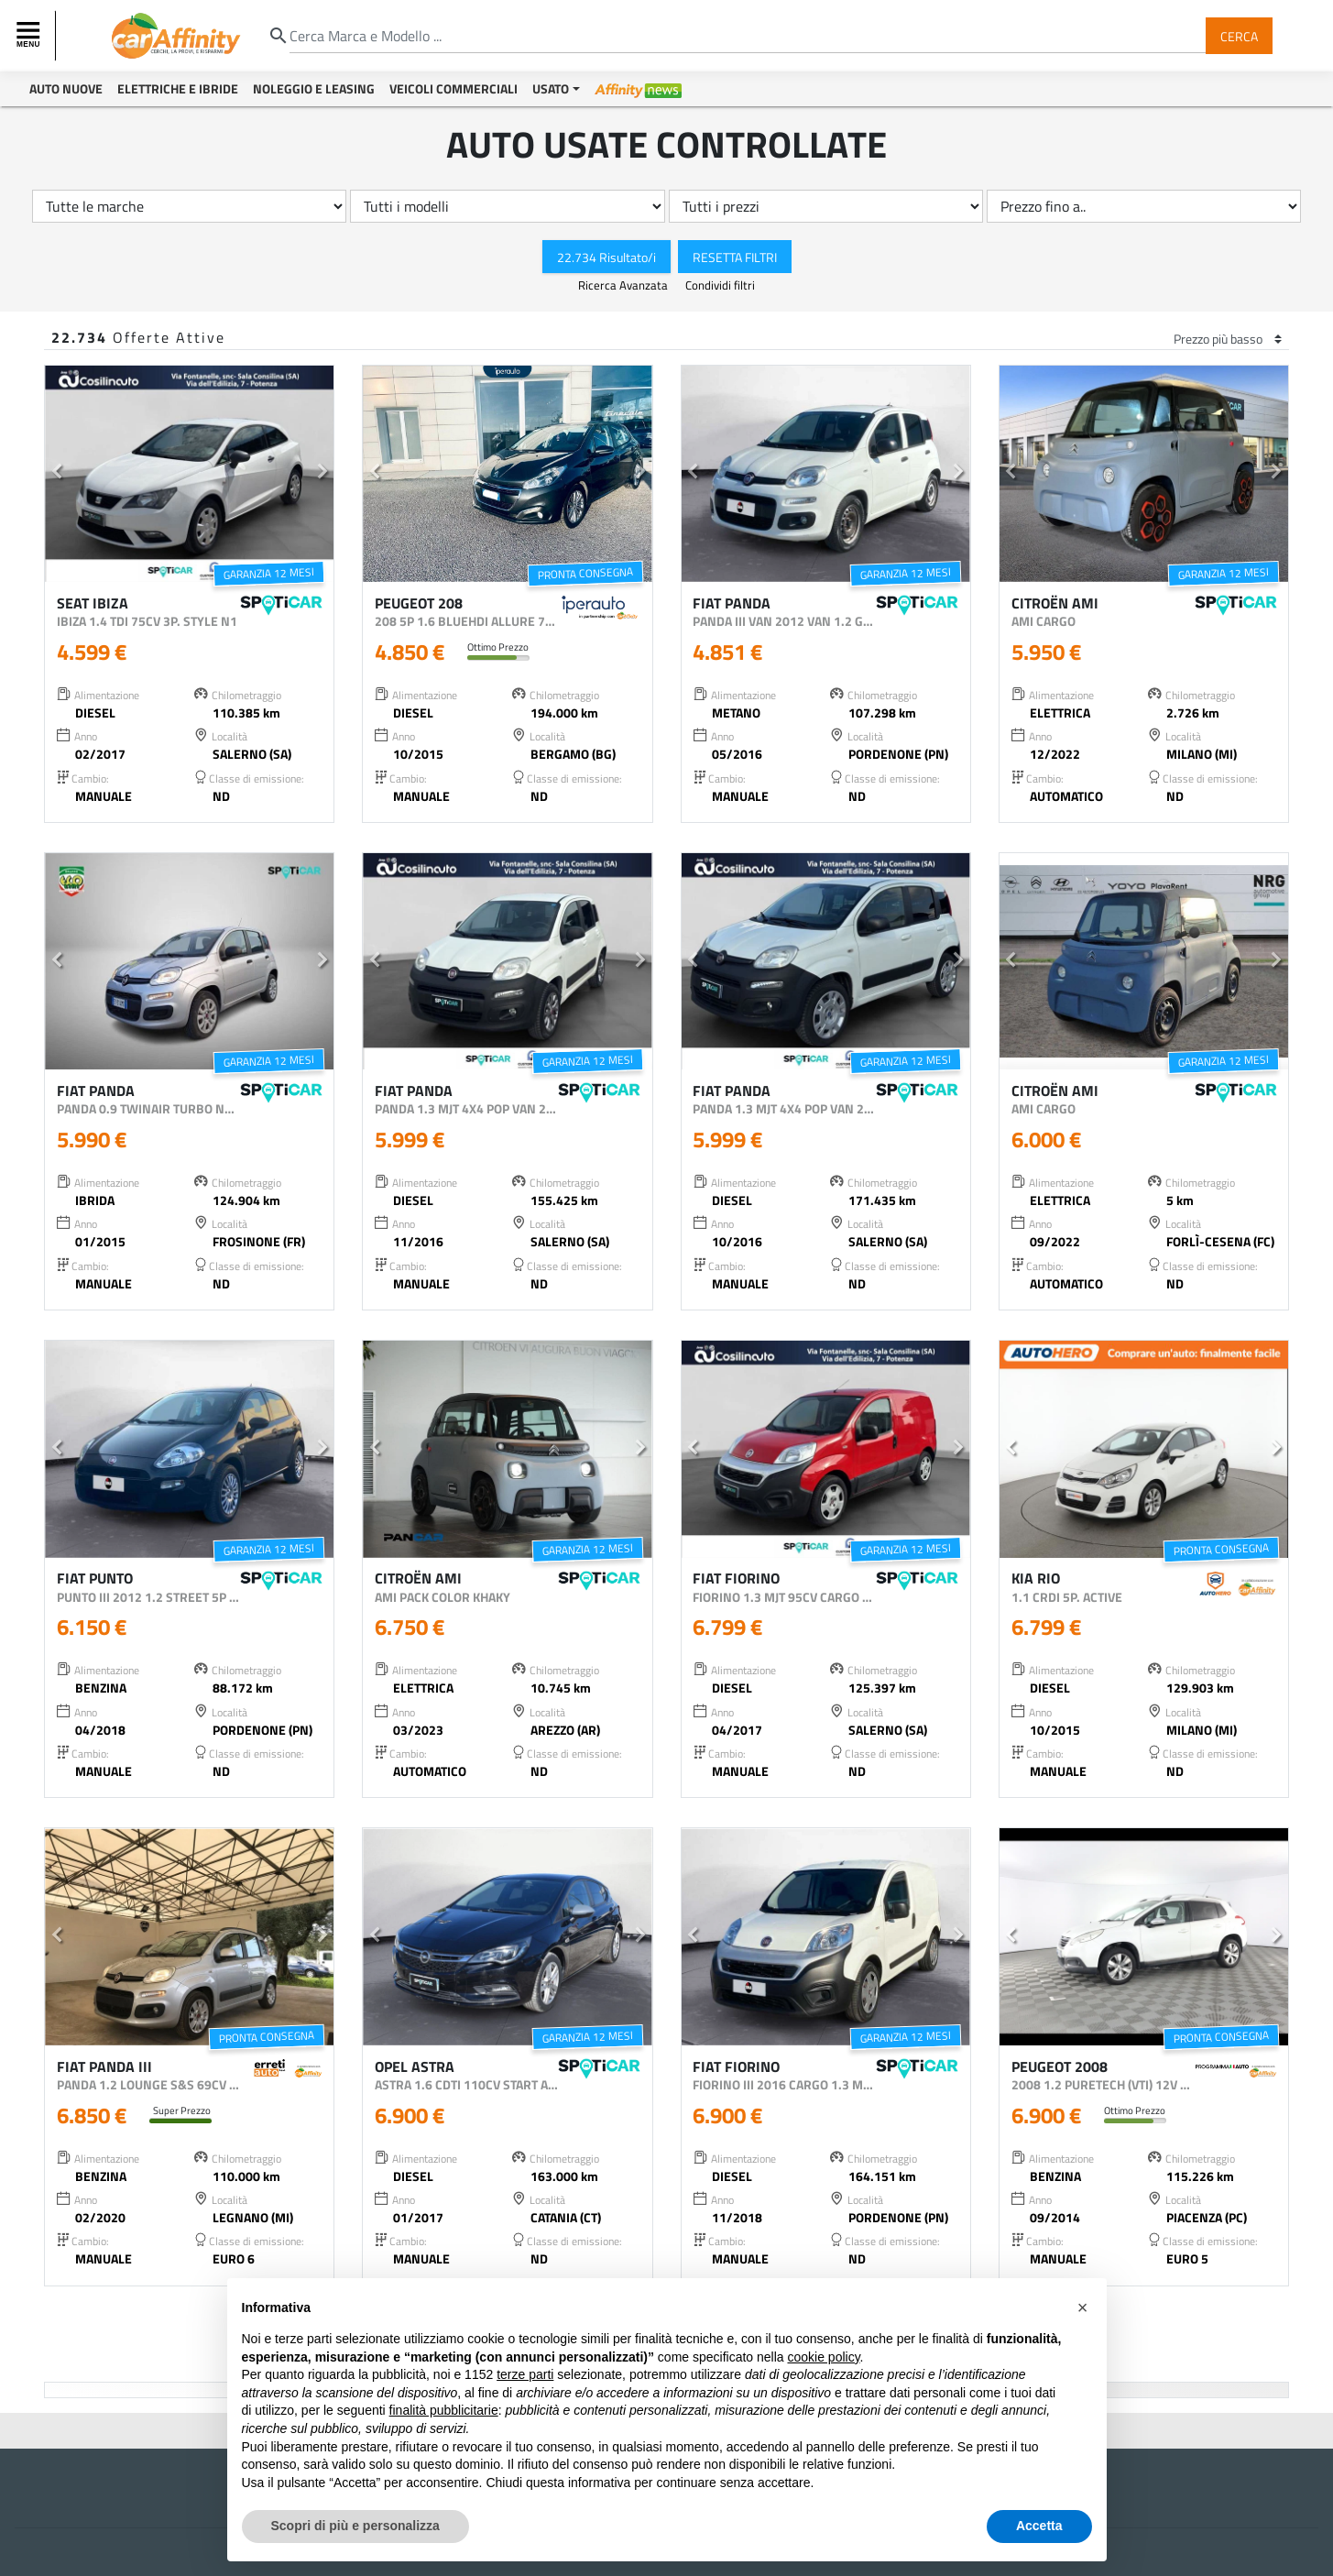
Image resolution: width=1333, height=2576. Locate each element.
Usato (550, 88)
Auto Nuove (66, 88)
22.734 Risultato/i (606, 256)
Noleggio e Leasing (314, 88)
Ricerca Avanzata (624, 285)
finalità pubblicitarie (443, 2410)
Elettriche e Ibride (177, 88)
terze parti (525, 2374)
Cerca (1239, 35)
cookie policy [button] (823, 2357)
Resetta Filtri (735, 256)
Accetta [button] (1039, 2525)
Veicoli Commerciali (453, 88)
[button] (56, 474)
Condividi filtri (720, 285)
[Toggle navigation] (30, 35)
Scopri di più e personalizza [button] (355, 2525)
